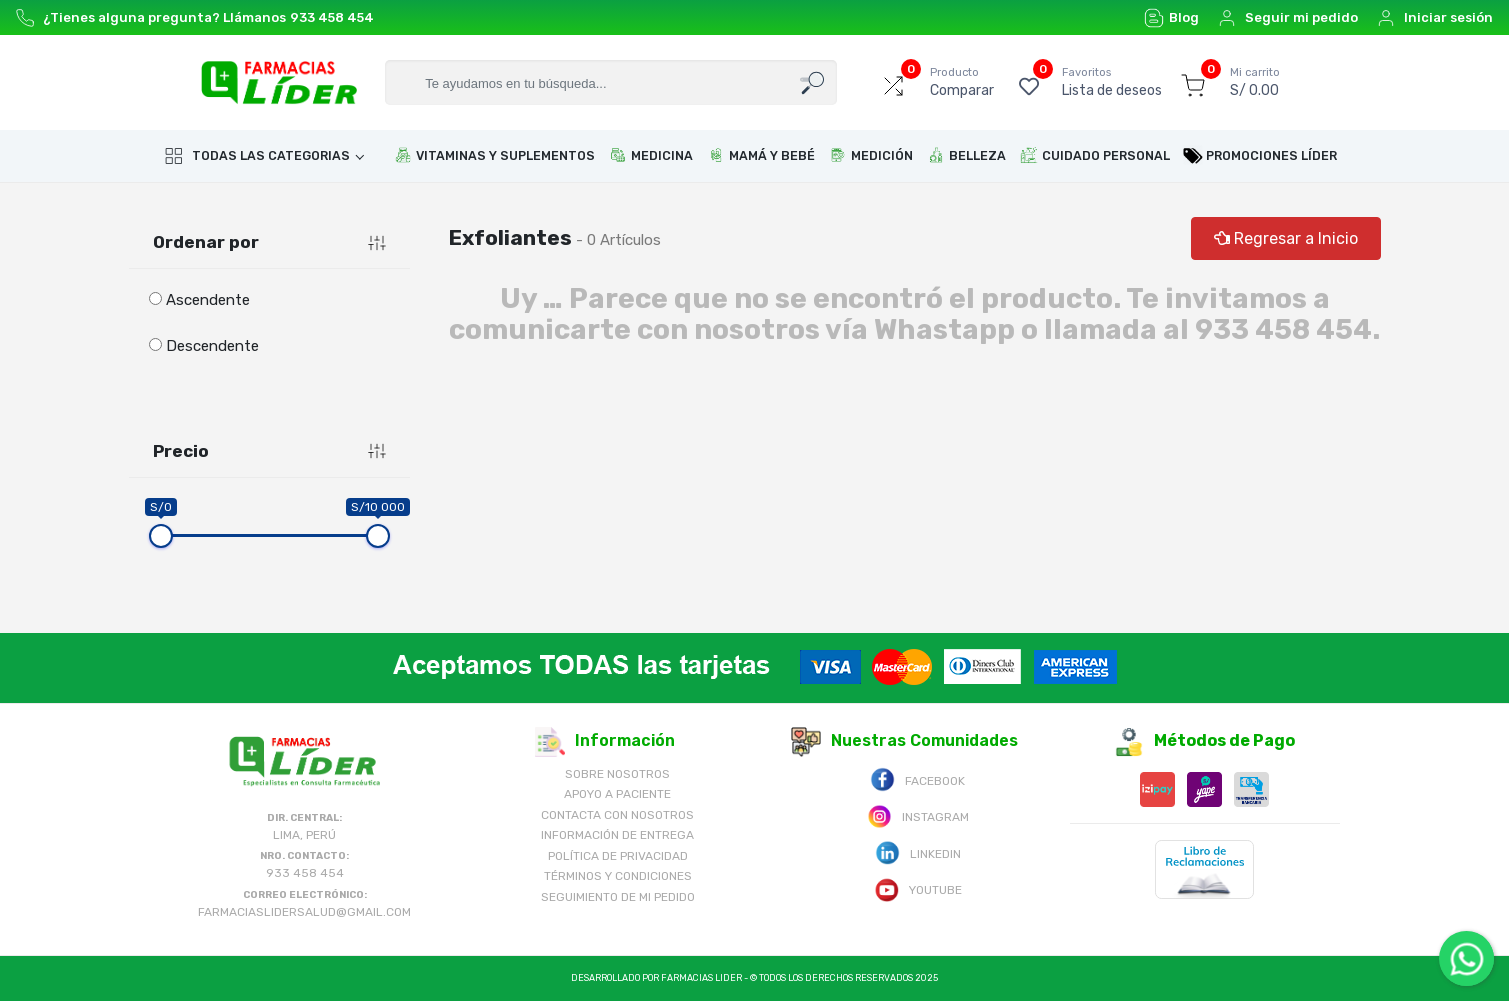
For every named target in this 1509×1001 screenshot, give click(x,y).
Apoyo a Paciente (617, 794)
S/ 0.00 (1255, 82)
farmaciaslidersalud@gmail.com (304, 912)
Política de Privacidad (618, 856)
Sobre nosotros (617, 774)
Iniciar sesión (1434, 18)
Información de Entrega (617, 835)
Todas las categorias (257, 156)
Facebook (917, 779)
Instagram (918, 815)
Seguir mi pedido (1287, 18)
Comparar (962, 82)
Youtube (918, 888)
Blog (1171, 18)
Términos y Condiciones (618, 876)
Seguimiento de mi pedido (618, 897)
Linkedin (918, 852)
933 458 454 (332, 17)
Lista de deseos (1112, 82)
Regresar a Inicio (1286, 238)
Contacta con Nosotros (617, 815)
